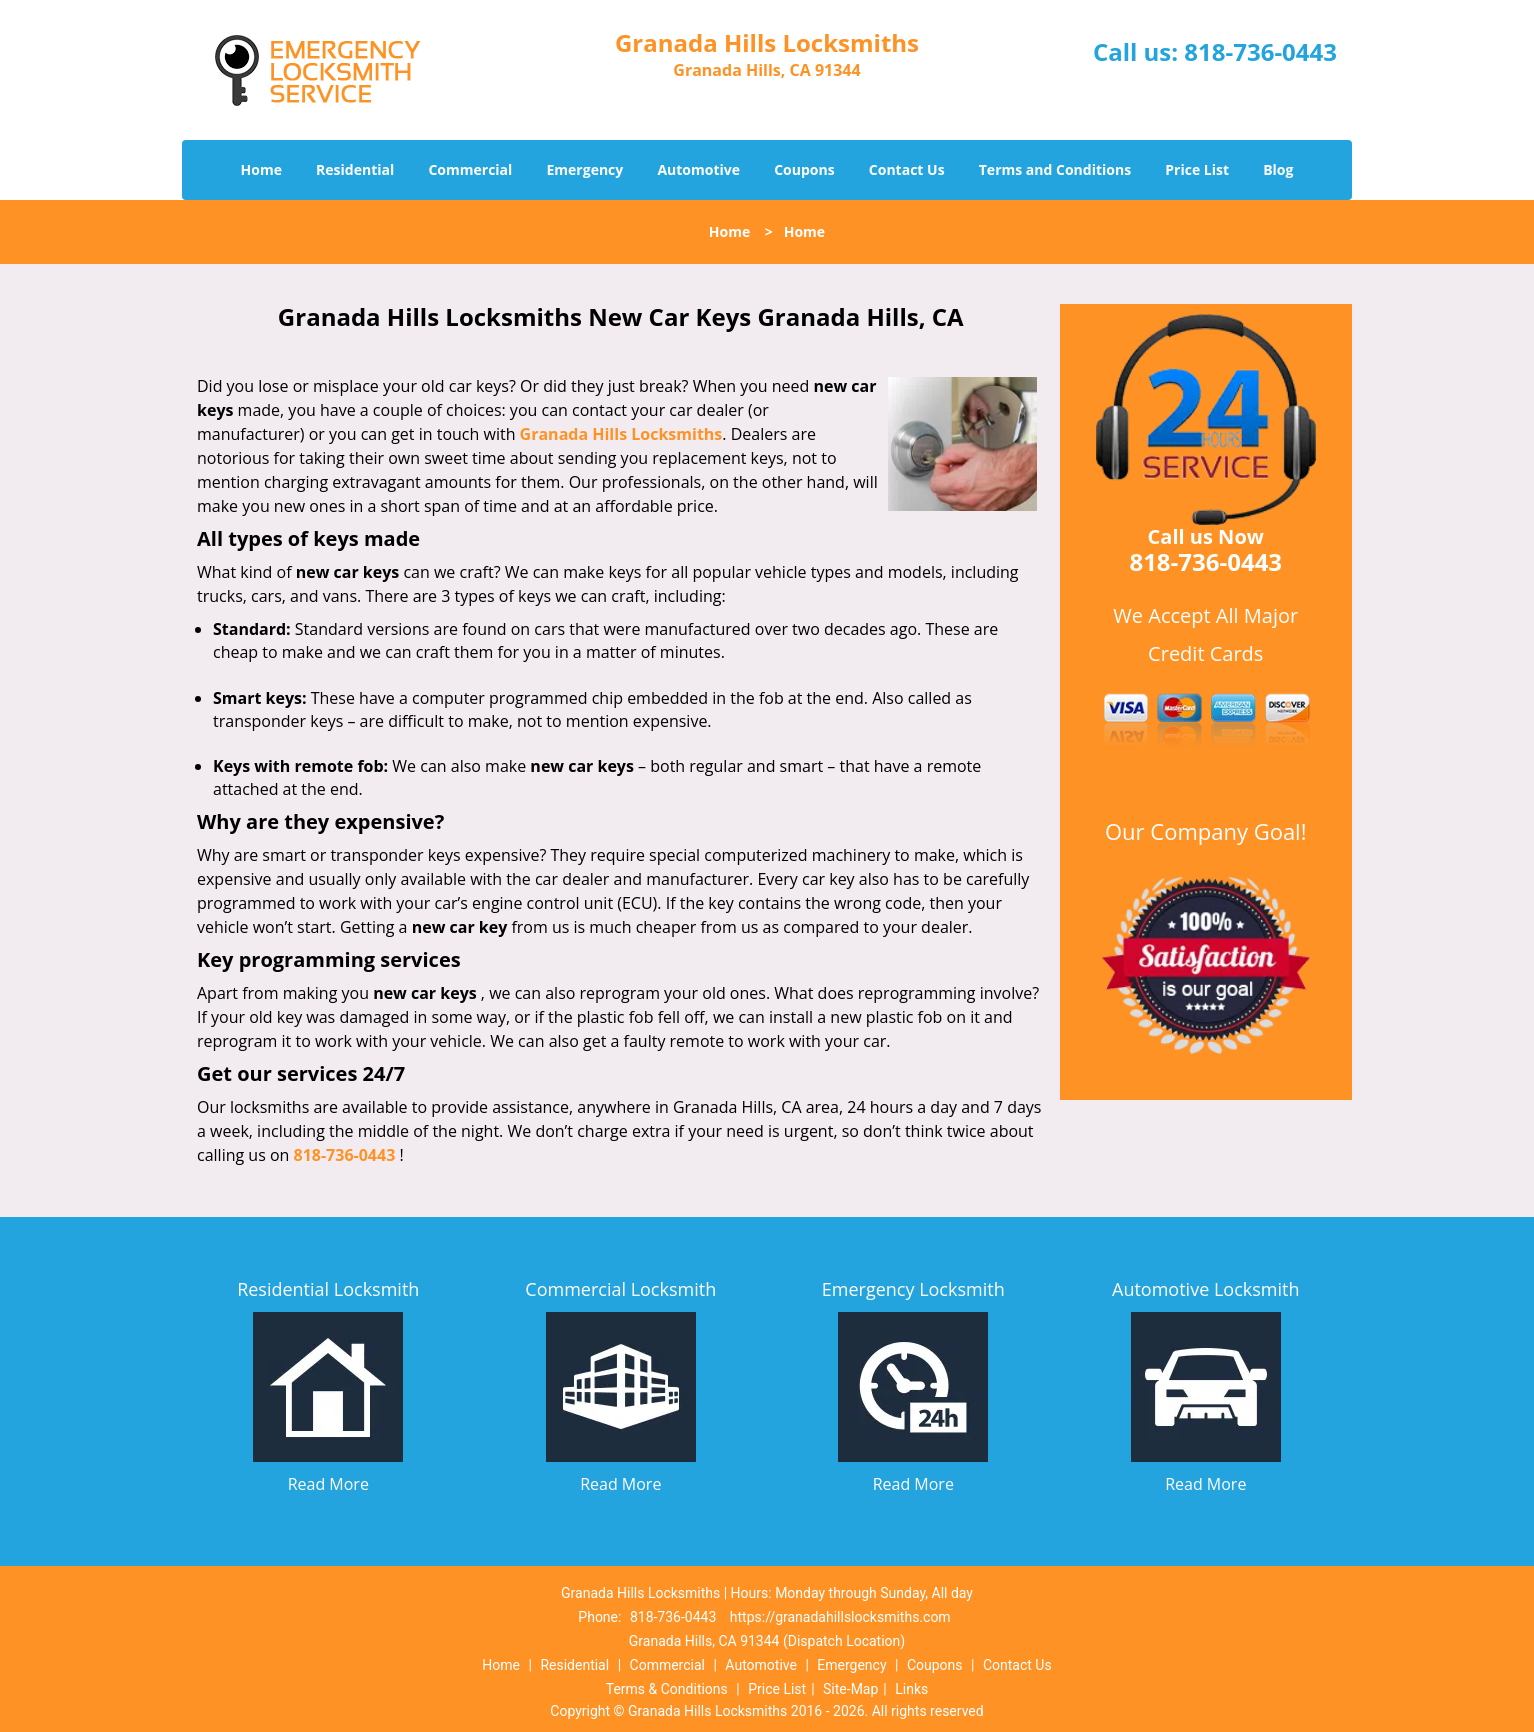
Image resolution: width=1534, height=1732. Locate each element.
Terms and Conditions (1055, 169)
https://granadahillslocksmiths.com (840, 1617)
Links (911, 1689)
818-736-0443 (1260, 51)
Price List (1197, 169)
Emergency (585, 169)
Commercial (470, 169)
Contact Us (907, 169)
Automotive (698, 169)
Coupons (804, 169)
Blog (1278, 169)
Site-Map (850, 1689)
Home (261, 169)
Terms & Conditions (667, 1689)
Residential (355, 169)
